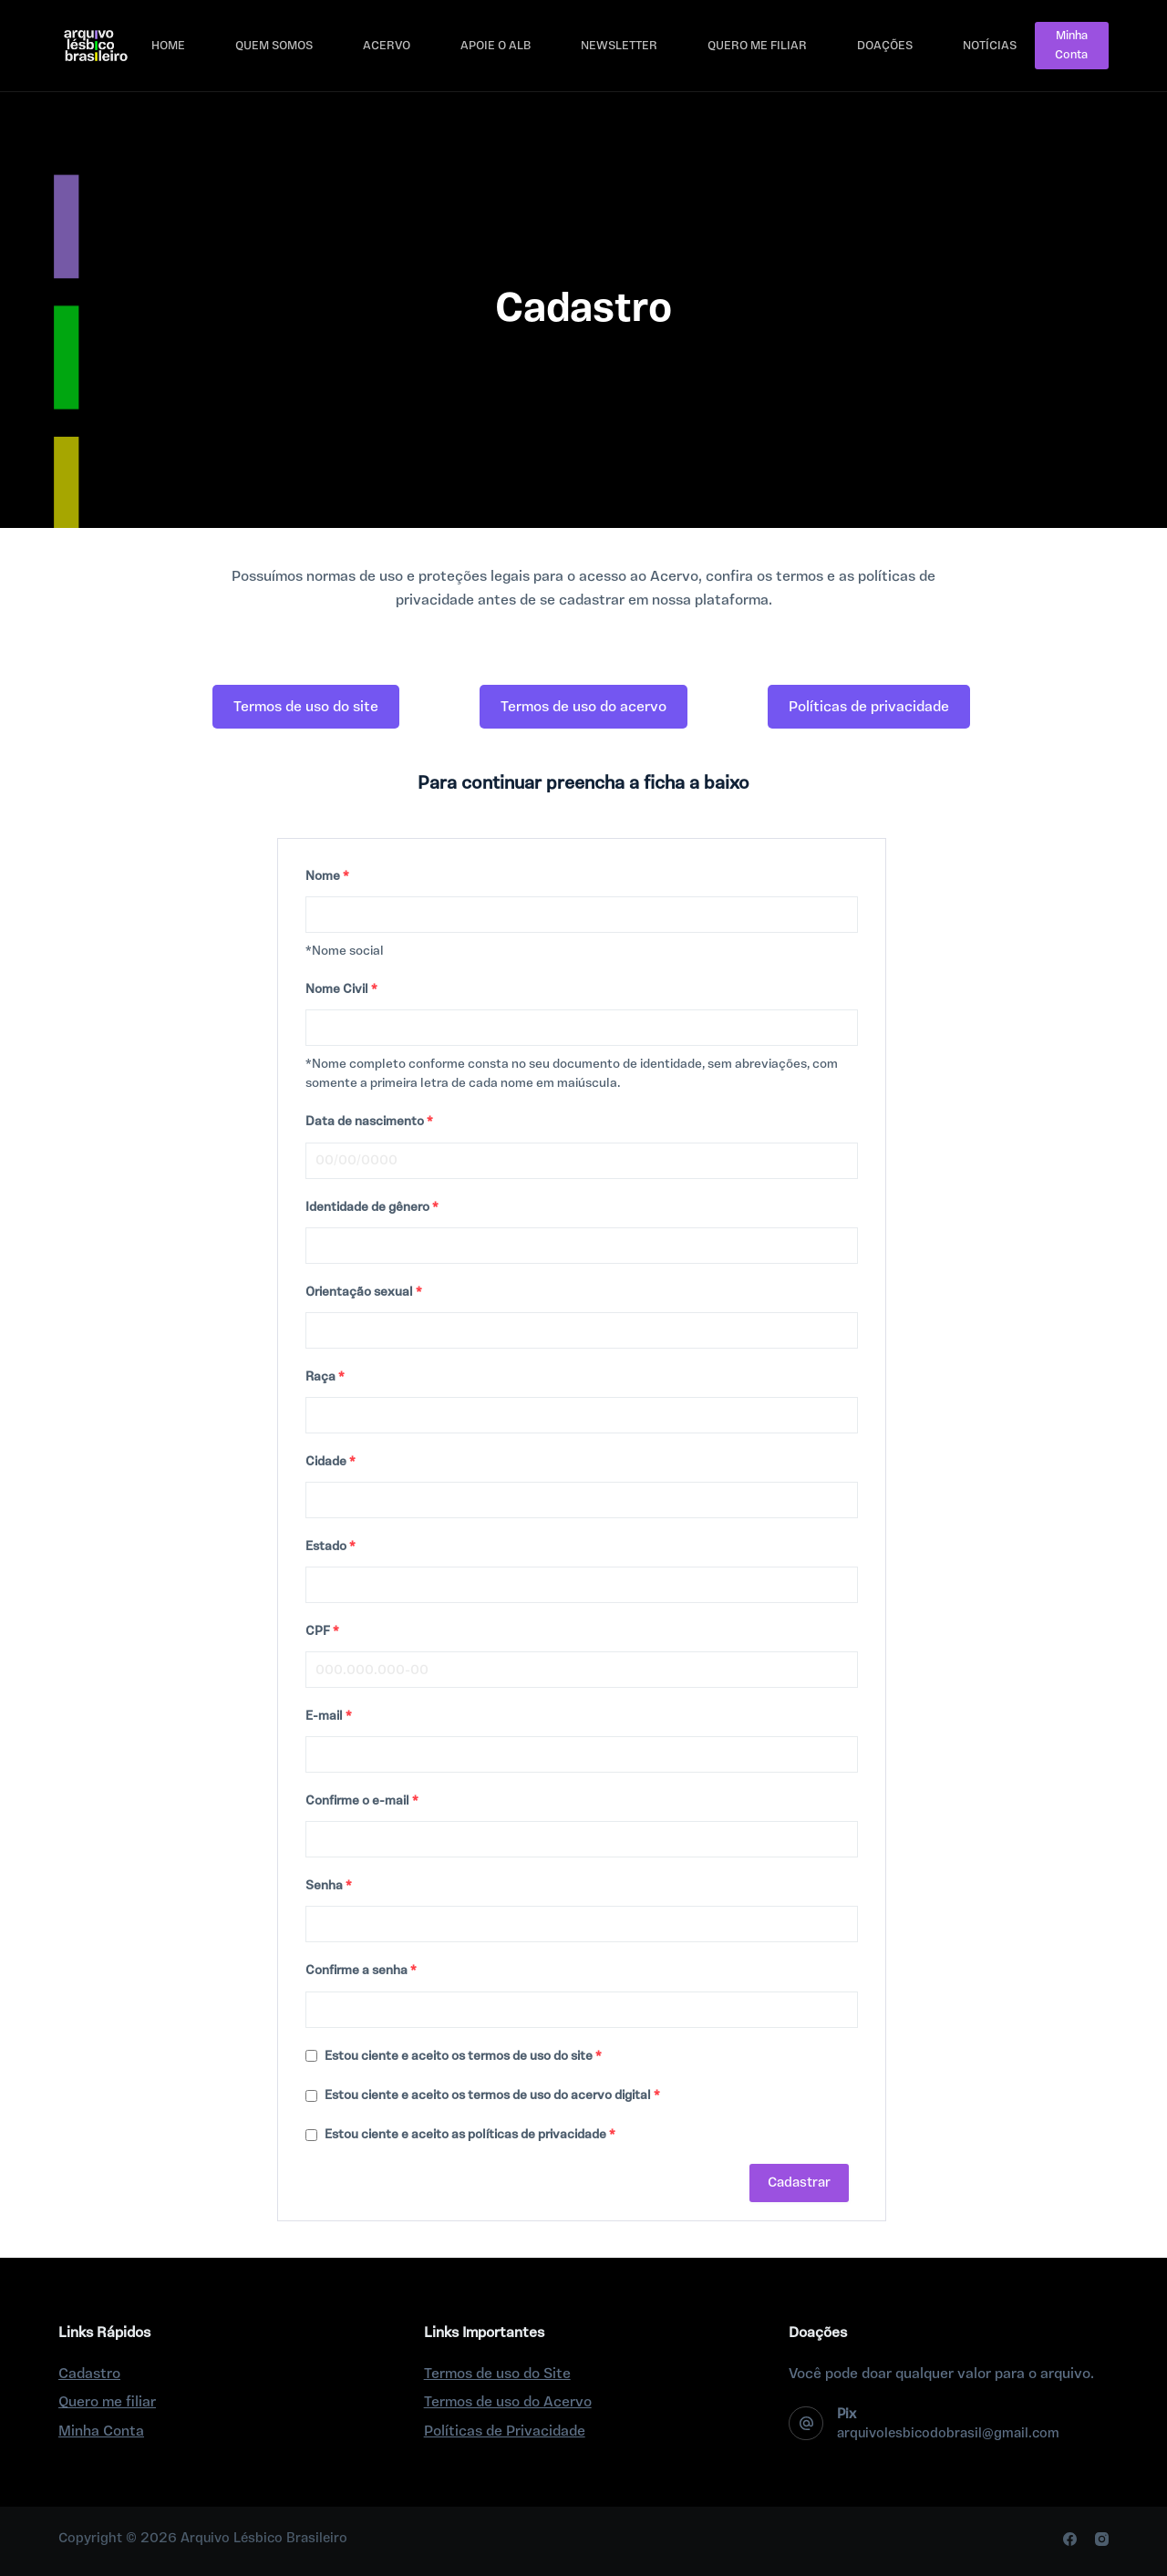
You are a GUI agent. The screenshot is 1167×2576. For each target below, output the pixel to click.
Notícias (990, 45)
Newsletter (619, 45)
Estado (330, 1546)
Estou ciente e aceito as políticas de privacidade (460, 2135)
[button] (305, 707)
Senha (328, 1886)
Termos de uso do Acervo (508, 2402)
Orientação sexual (363, 1292)
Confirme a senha (361, 1970)
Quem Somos (274, 45)
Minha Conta (1071, 45)
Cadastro (89, 2374)
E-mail (328, 1716)
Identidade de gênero (372, 1207)
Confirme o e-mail (361, 1801)
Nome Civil (341, 989)
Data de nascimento (369, 1121)
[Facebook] (1070, 2539)
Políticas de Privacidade (504, 2431)
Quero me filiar (757, 45)
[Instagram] (1102, 2539)
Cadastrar (799, 2182)
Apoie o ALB (495, 45)
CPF (322, 1631)
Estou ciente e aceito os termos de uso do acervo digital (482, 2095)
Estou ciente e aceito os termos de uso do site (453, 2056)
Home (168, 45)
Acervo (386, 45)
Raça (325, 1377)
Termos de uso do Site (497, 2374)
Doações (885, 45)
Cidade (330, 1462)
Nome (327, 876)
